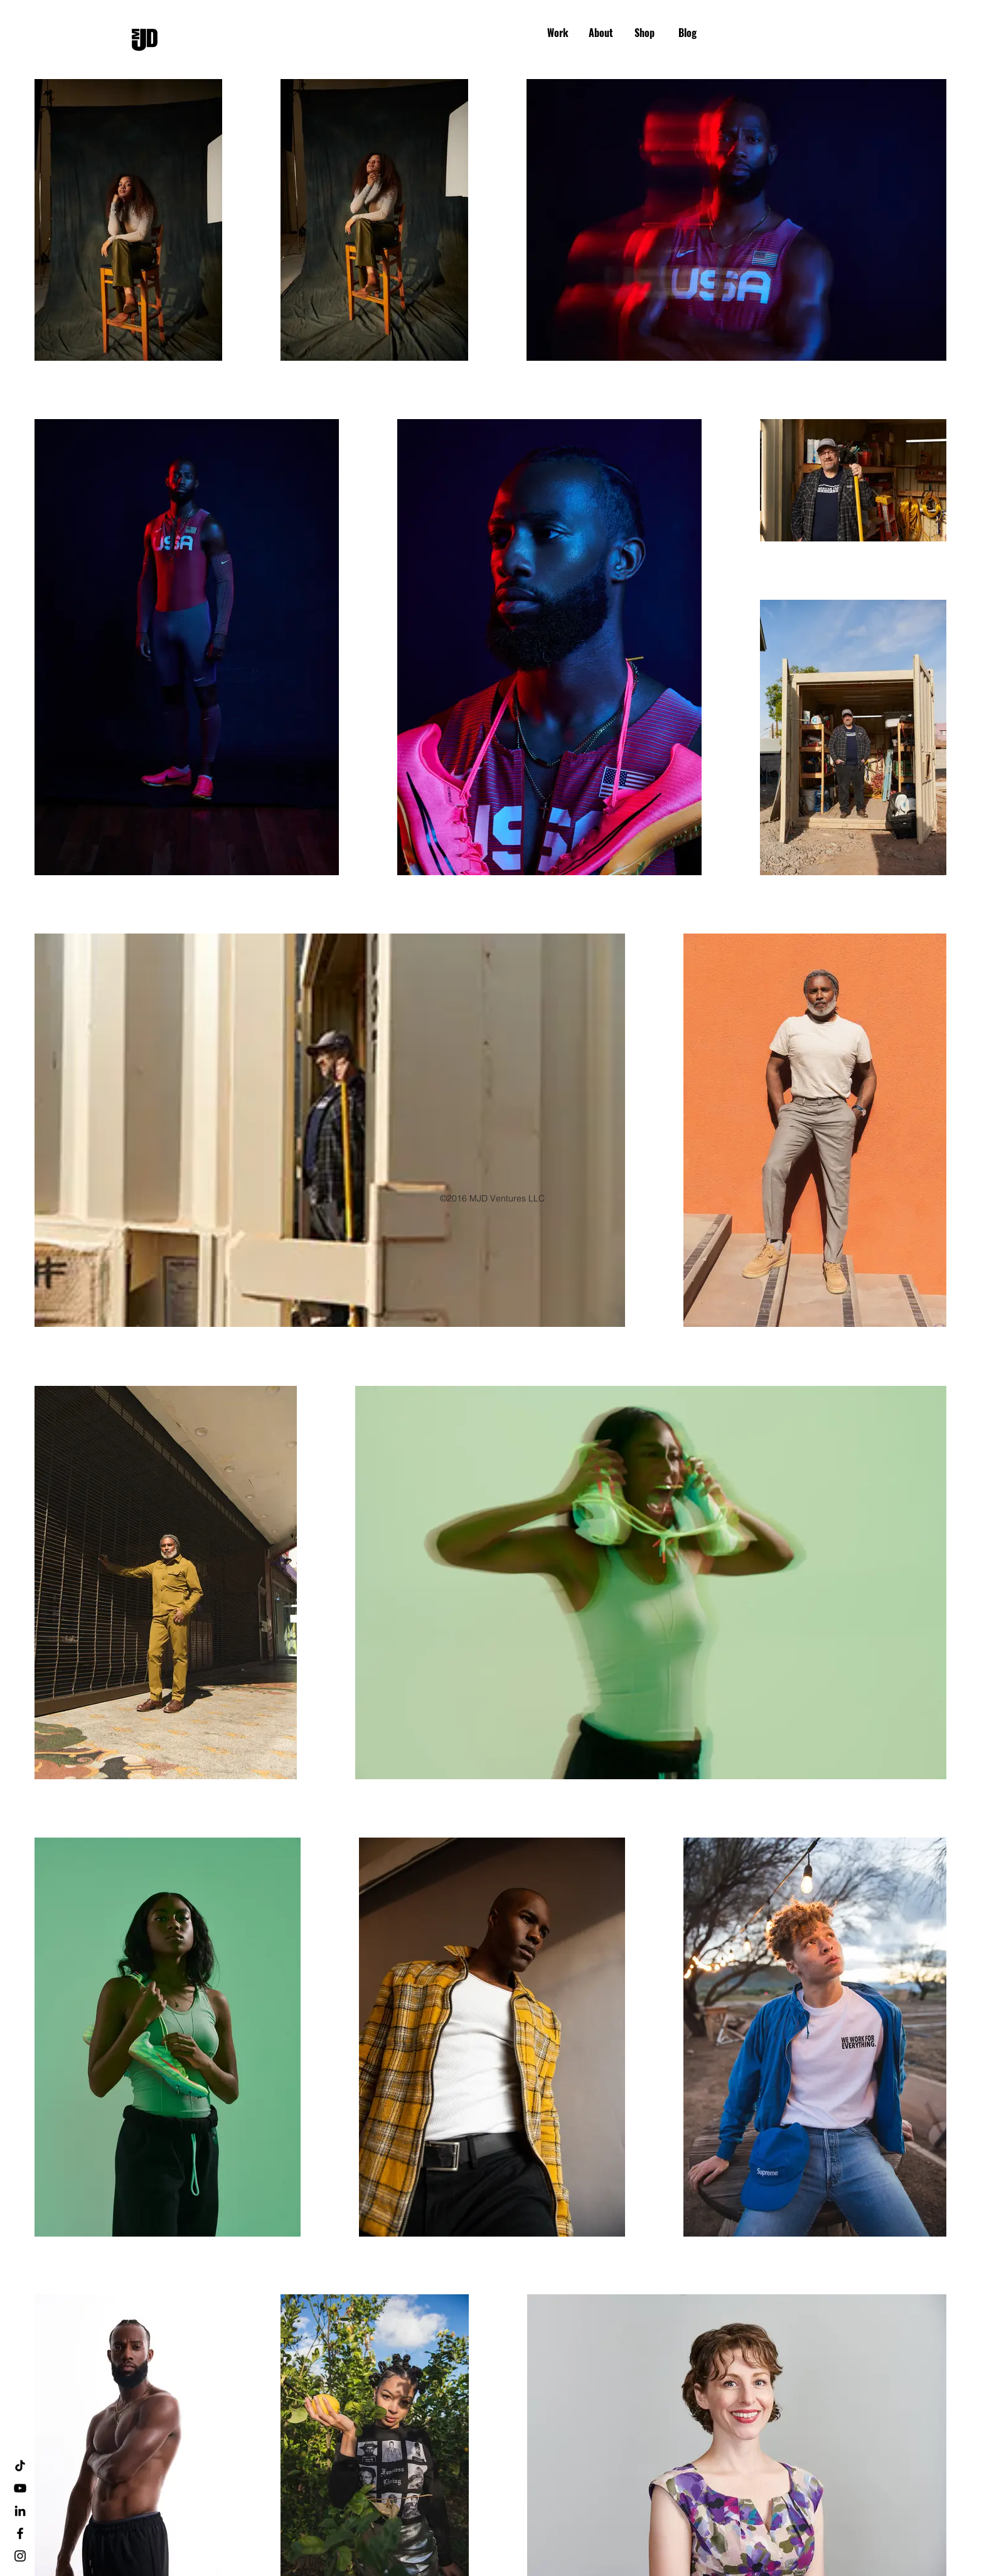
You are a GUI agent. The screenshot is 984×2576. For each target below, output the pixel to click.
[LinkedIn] (20, 2510)
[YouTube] (20, 2488)
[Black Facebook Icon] (20, 2533)
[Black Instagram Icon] (20, 2555)
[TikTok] (20, 2465)
